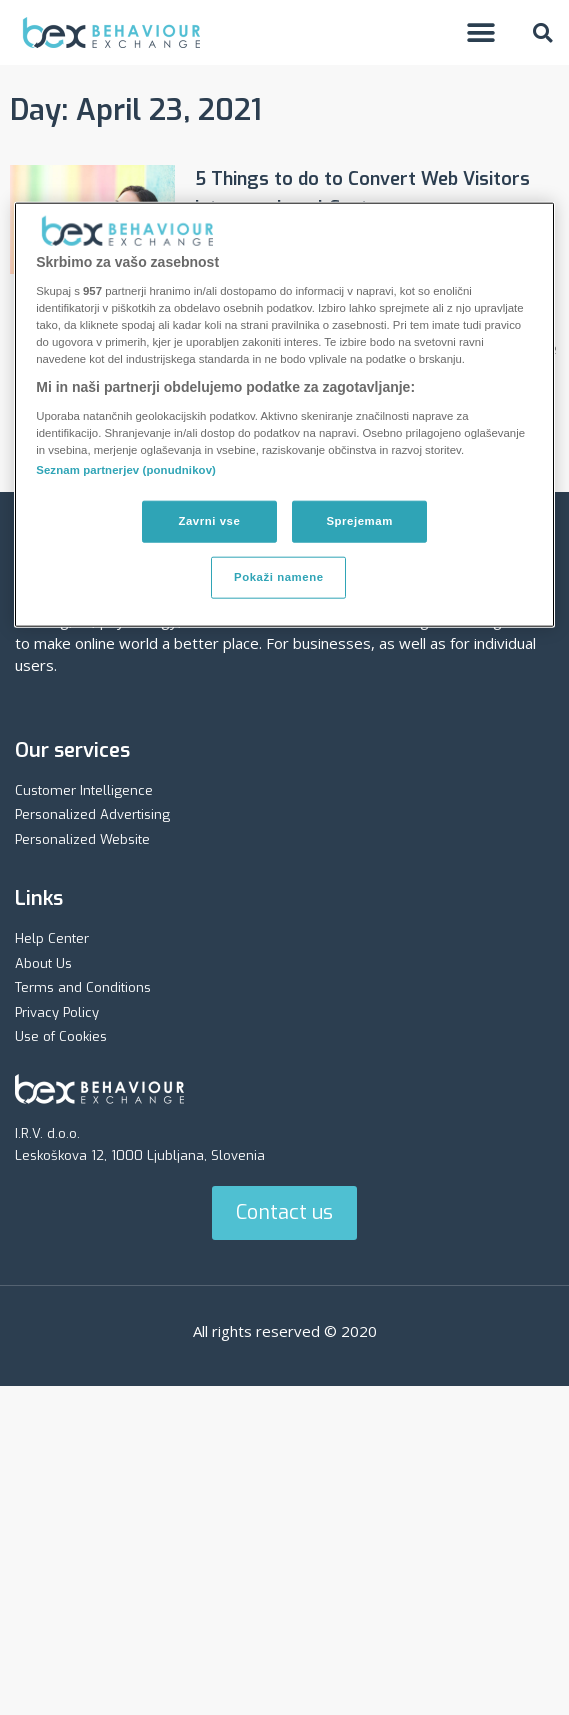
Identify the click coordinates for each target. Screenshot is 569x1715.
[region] (284, 415)
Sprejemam (359, 521)
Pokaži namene (279, 577)
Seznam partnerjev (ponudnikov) (126, 470)
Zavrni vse (209, 521)
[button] (480, 32)
